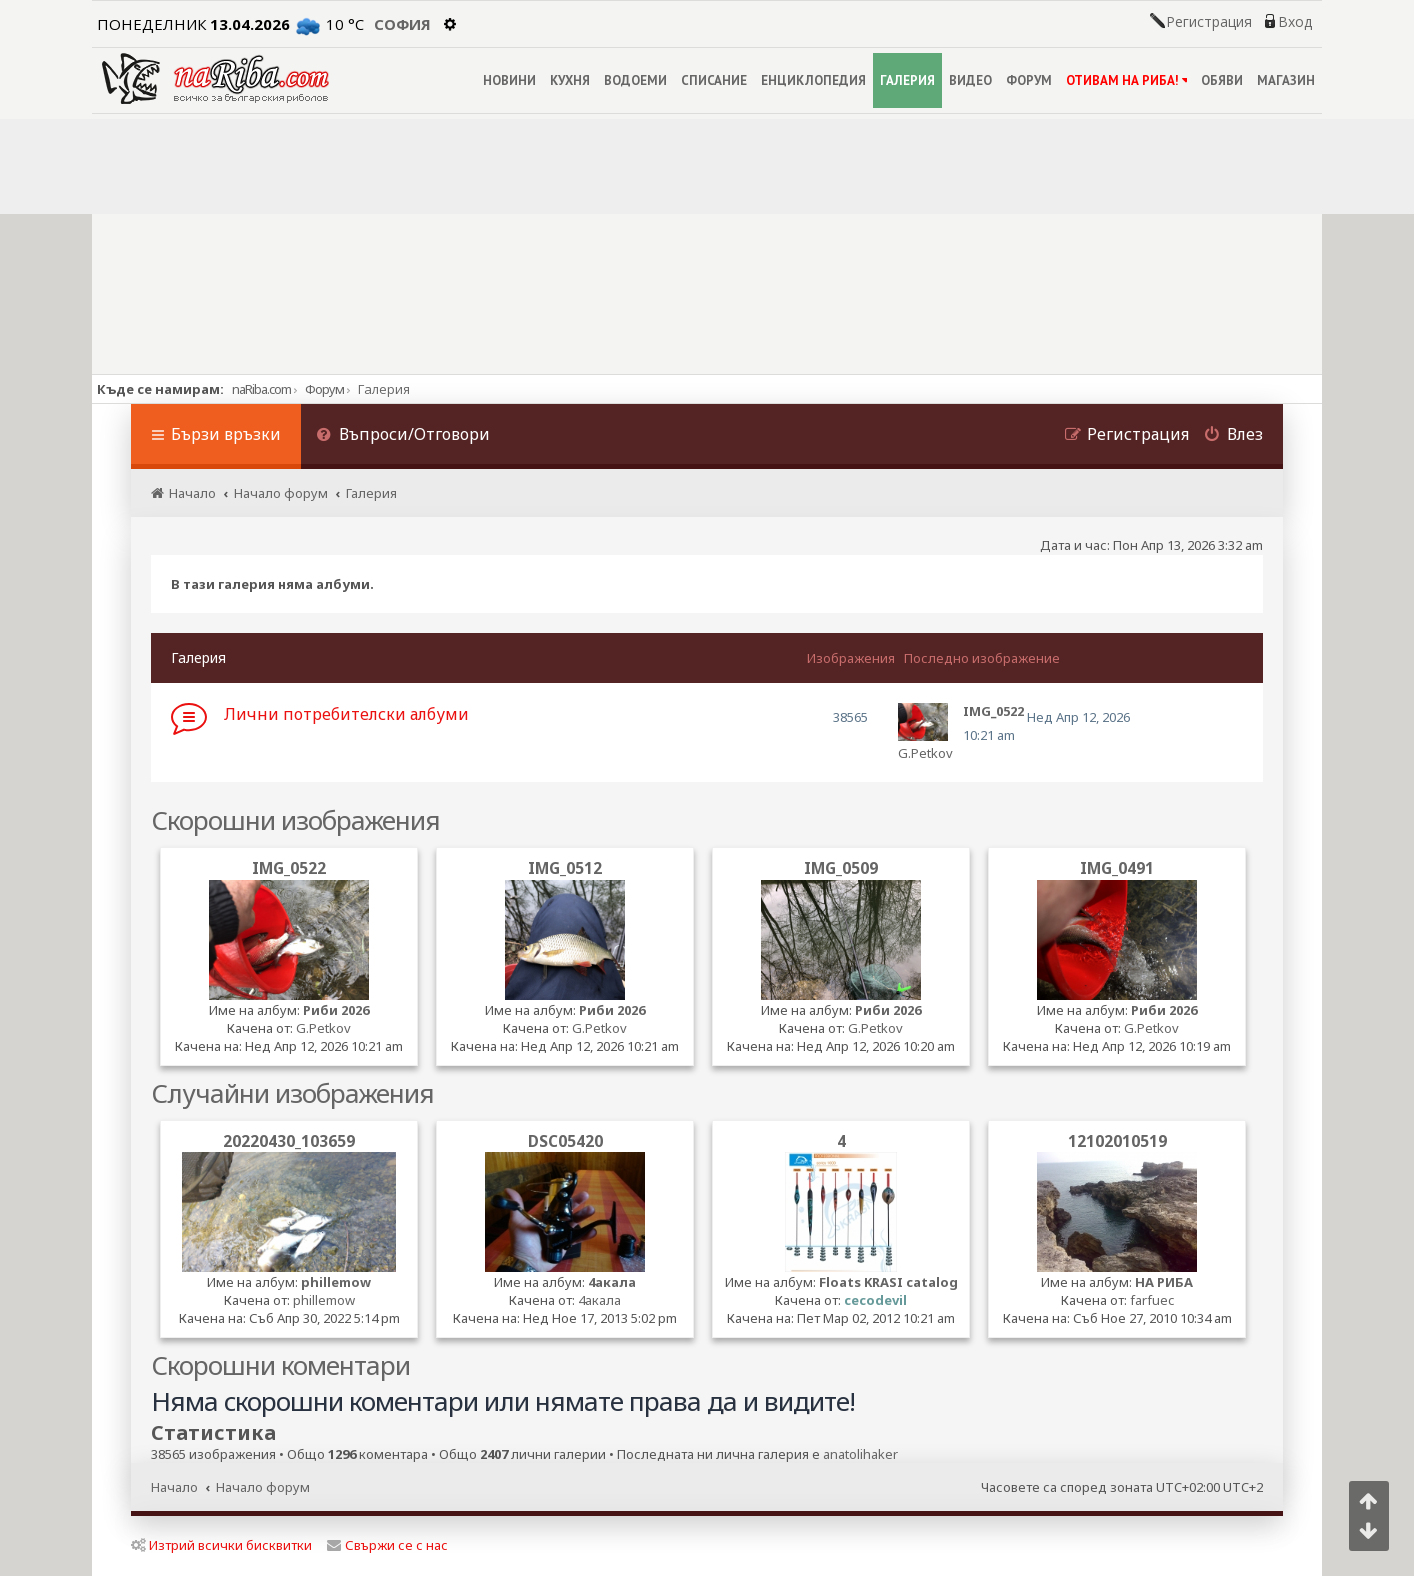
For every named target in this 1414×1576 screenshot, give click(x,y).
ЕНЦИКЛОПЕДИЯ (813, 80)
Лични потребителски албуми (346, 714)
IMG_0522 (289, 868)
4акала (612, 1282)
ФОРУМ (1029, 80)
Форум (324, 389)
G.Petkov (925, 753)
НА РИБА (1164, 1282)
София (402, 24)
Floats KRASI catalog (888, 1282)
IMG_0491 (1117, 868)
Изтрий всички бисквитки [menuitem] (221, 1545)
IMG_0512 (565, 868)
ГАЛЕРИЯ (907, 80)
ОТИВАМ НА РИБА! (1126, 80)
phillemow (336, 1282)
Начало (174, 1487)
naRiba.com (261, 389)
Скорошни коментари (280, 1365)
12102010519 (1117, 1141)
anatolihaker (860, 1454)
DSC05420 (565, 1141)
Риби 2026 (336, 1010)
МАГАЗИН (1286, 80)
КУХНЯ (570, 80)
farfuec (1152, 1300)
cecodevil (875, 1300)
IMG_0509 (841, 868)
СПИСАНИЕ (714, 80)
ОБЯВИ (1222, 80)
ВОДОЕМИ (635, 80)
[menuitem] (403, 436)
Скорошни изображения (295, 820)
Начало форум (263, 1487)
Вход (1295, 22)
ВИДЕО (970, 80)
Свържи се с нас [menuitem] (387, 1545)
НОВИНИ (509, 80)
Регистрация (1209, 22)
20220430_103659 (289, 1141)
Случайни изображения (292, 1093)
